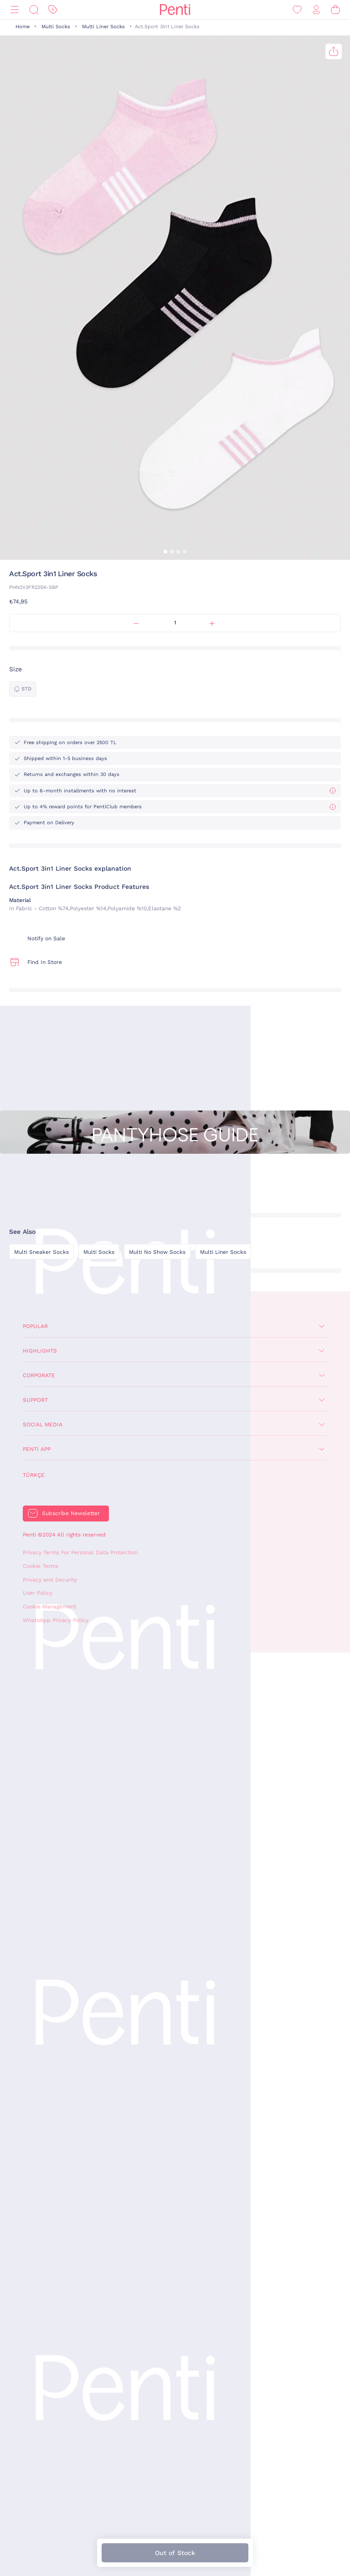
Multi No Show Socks (157, 1252)
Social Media (42, 1424)
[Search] (33, 9)
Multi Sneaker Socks (41, 1252)
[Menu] (14, 9)
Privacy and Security (50, 1580)
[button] (165, 551)
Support (35, 1400)
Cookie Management (49, 1606)
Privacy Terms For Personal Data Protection (80, 1552)
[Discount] (52, 9)
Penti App (37, 1449)
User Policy (37, 1593)
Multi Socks (55, 27)
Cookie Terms (40, 1566)
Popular (35, 1326)
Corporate (39, 1375)
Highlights (40, 1351)
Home (22, 27)
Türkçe (34, 1475)
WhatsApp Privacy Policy (55, 1620)
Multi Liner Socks (103, 27)
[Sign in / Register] (316, 9)
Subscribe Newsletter (71, 1513)
